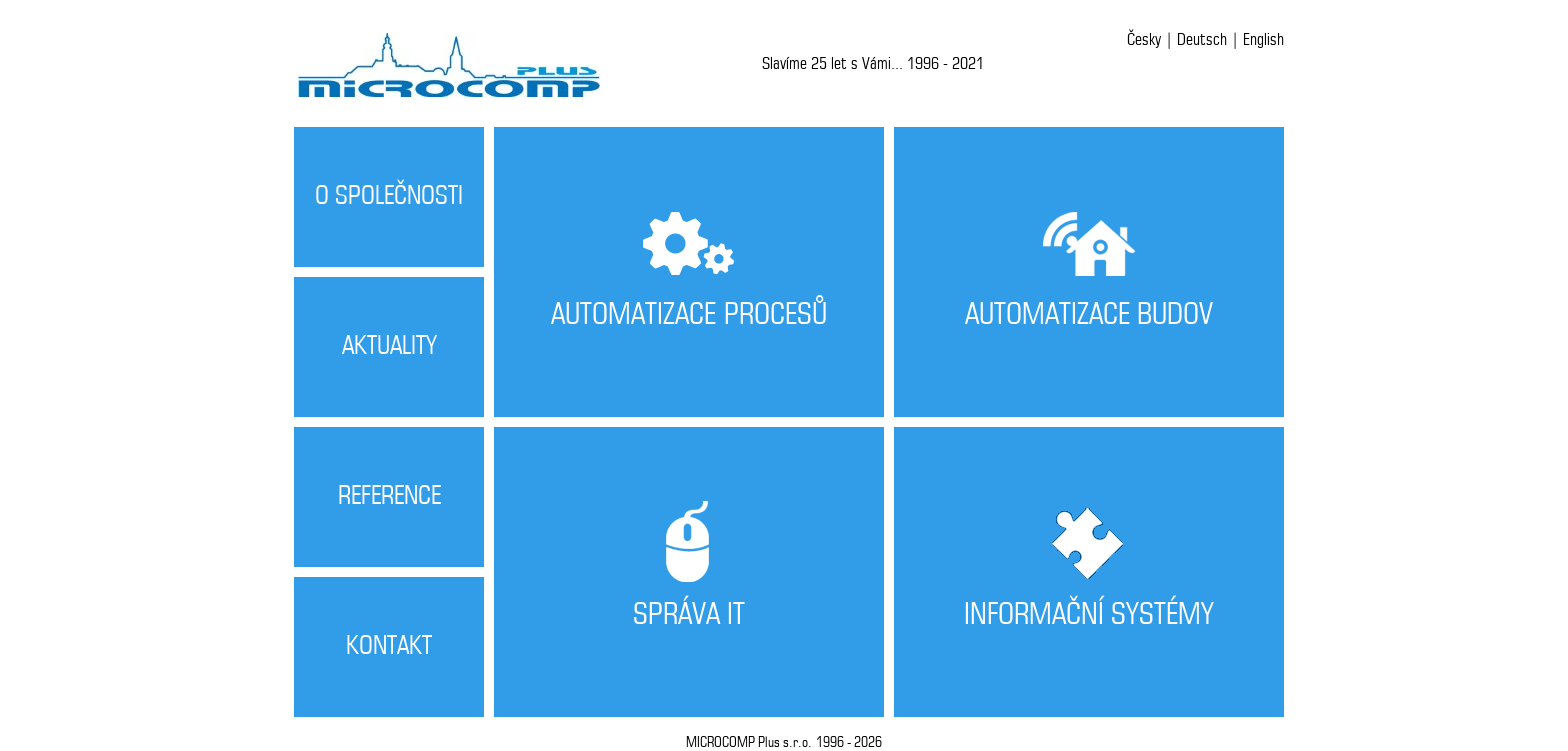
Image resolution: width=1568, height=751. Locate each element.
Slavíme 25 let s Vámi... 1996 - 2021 (873, 64)
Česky (1144, 40)
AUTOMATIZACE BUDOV (1089, 315)
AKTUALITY (389, 346)
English (1263, 40)
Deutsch (1202, 40)
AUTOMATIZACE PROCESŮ (688, 315)
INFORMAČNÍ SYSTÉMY (1089, 615)
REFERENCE (389, 496)
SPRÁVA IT (689, 615)
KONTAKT (389, 646)
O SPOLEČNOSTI (389, 196)
